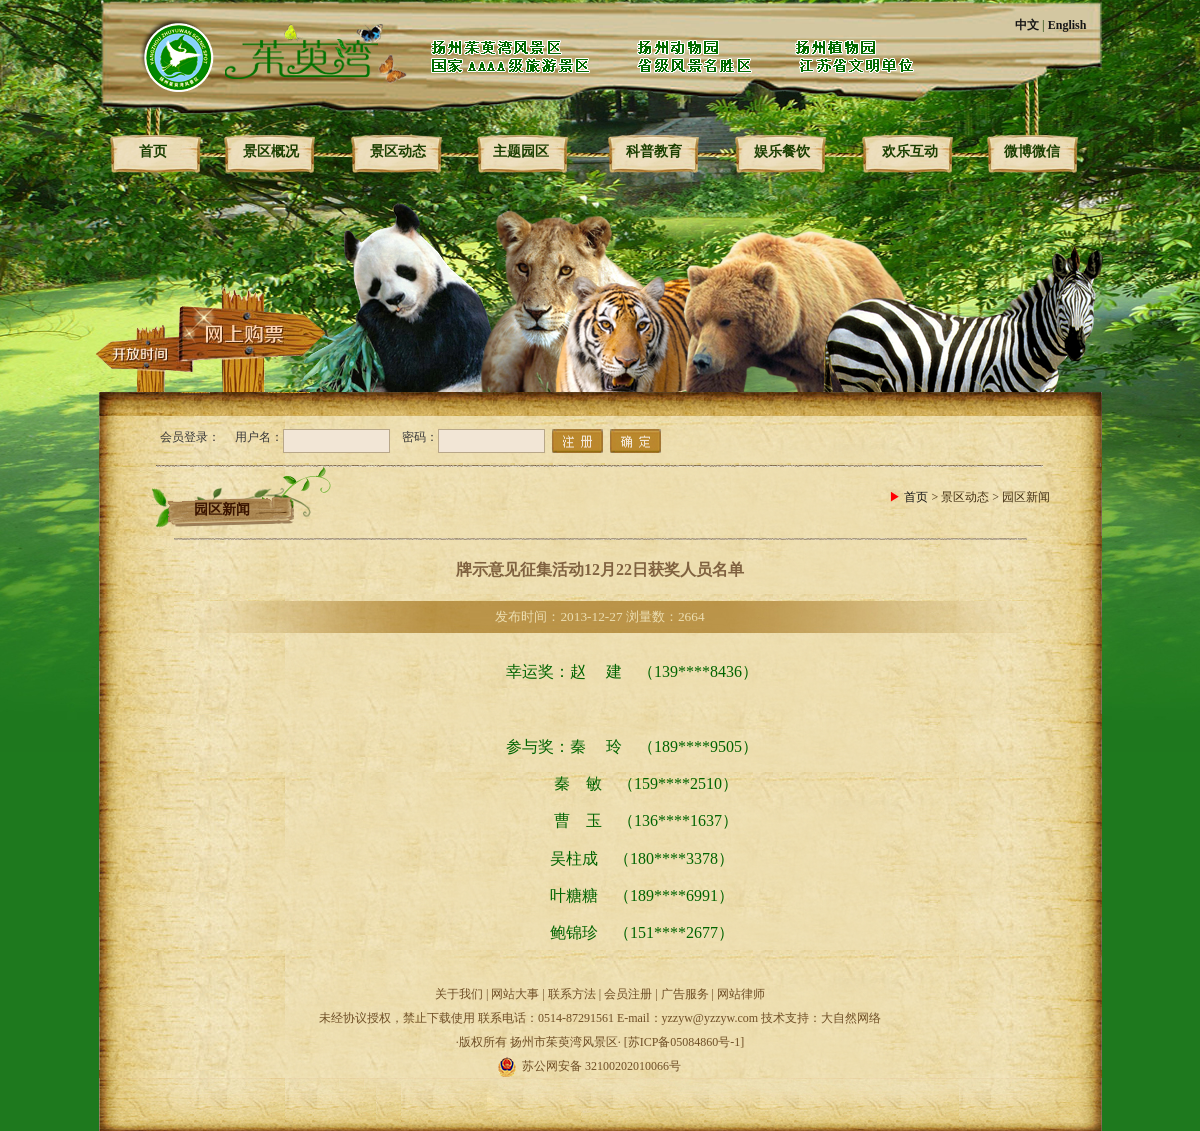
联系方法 (572, 994)
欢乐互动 (910, 151)
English (1067, 25)
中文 (1027, 25)
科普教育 (654, 151)
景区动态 (398, 151)
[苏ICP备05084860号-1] (684, 1042)
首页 (153, 151)
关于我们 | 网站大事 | (491, 994)
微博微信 (1032, 151)
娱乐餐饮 (782, 151)
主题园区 (521, 151)
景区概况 (271, 151)
